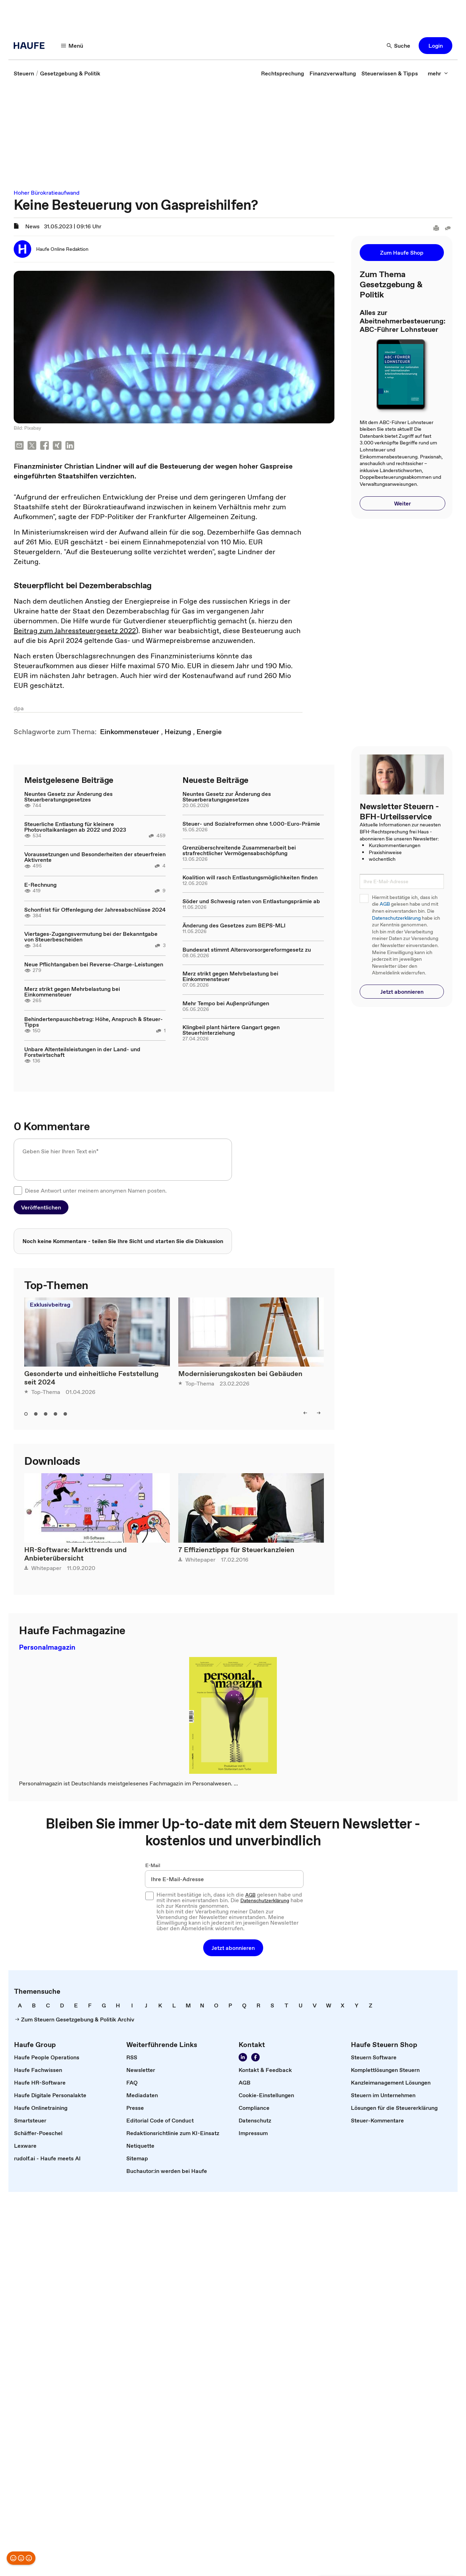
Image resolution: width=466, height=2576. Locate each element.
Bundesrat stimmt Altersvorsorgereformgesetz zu (246, 949)
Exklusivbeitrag (50, 1304)
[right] (318, 1413)
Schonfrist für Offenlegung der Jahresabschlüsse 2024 (95, 909)
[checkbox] (18, 1190)
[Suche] (398, 45)
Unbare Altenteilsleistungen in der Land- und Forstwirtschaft (82, 1052)
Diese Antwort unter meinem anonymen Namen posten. (96, 1190)
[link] (24, 73)
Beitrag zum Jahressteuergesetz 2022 (75, 631)
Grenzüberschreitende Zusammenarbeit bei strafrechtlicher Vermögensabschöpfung (239, 850)
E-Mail (152, 1865)
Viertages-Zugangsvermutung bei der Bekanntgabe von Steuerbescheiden (91, 936)
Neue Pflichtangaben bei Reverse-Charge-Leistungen (93, 964)
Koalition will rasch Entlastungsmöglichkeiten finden (250, 877)
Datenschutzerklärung (396, 918)
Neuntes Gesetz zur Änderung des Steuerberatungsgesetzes (68, 796)
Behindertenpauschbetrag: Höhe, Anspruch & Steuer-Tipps (93, 1021)
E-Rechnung (40, 884)
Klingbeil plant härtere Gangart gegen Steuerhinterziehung (231, 1029)
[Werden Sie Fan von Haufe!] (255, 2057)
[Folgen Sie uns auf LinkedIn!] (243, 2057)
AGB (385, 904)
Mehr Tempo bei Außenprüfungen (225, 1003)
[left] (305, 1413)
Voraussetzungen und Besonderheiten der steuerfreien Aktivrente (95, 857)
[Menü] (72, 45)
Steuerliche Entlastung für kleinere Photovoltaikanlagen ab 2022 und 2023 (75, 826)
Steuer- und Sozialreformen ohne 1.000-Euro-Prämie (251, 823)
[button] (435, 45)
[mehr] (438, 73)
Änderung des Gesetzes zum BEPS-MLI (234, 925)
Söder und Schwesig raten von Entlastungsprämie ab (251, 901)
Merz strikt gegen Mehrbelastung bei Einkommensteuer (72, 991)
